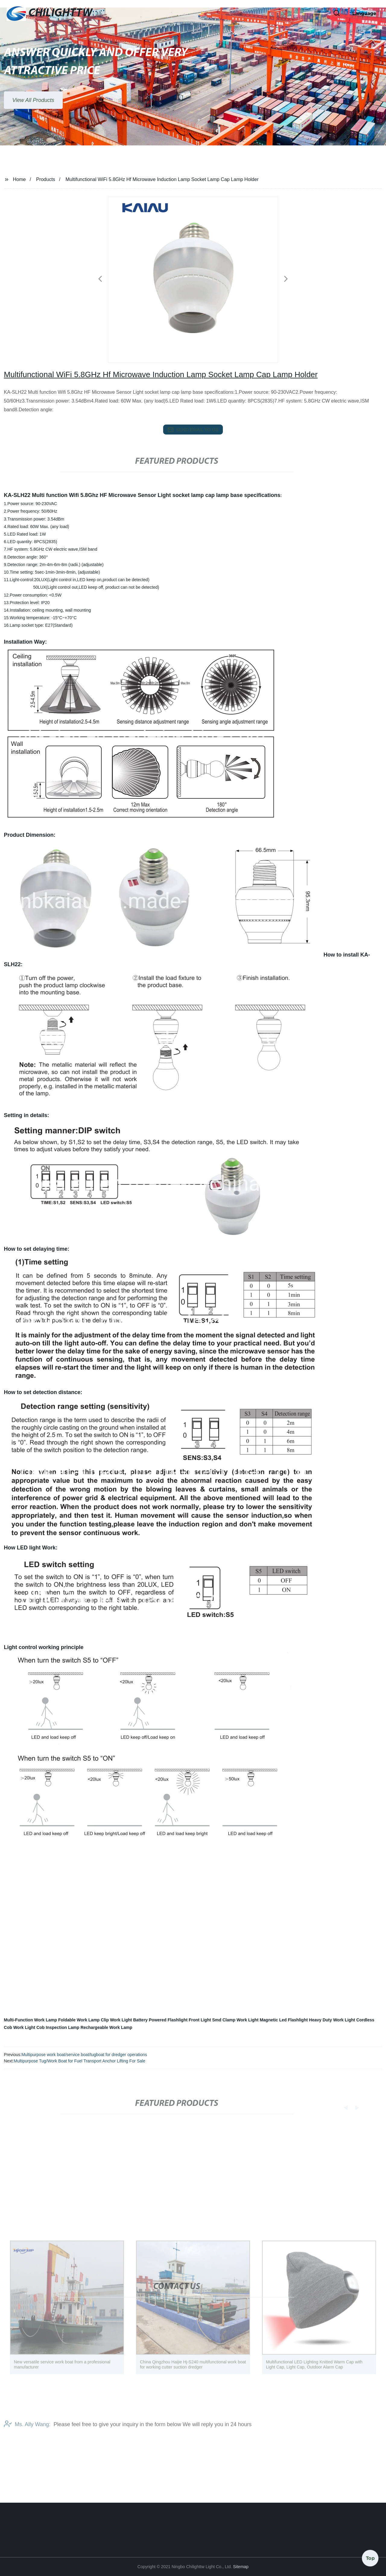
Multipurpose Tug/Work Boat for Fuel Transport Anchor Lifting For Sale (79, 2061)
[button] (317, 13)
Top (370, 2557)
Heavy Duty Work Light (332, 2019)
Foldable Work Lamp (79, 2019)
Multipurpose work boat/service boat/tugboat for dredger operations (84, 2054)
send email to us (193, 430)
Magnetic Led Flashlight (284, 2019)
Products (45, 179)
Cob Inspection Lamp (57, 2027)
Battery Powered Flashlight (160, 2019)
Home (19, 179)
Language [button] (364, 13)
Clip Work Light (116, 2019)
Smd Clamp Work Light (235, 2019)
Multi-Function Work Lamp (30, 2019)
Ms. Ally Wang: (27, 2435)
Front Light (200, 2019)
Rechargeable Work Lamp (106, 2027)
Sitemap (240, 2566)
